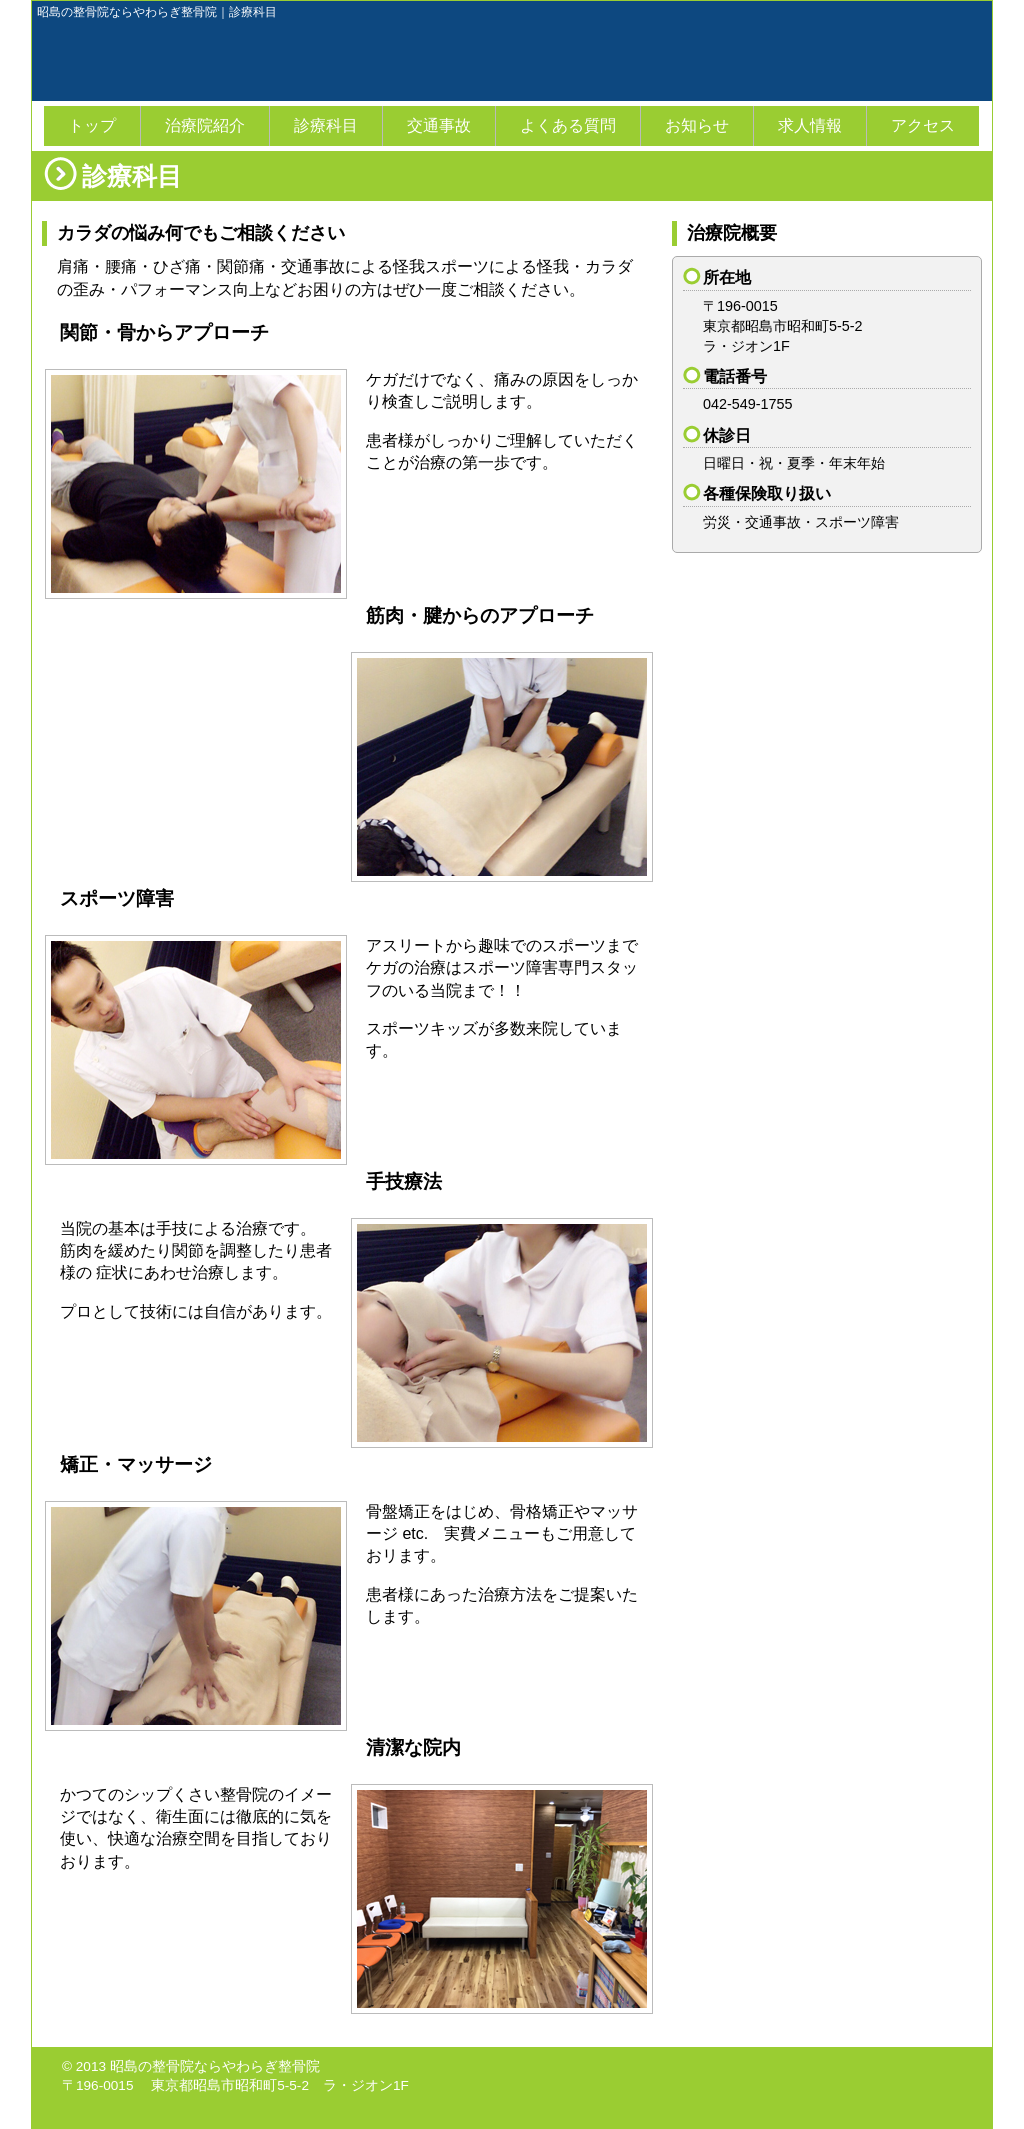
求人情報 (810, 125)
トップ (92, 125)
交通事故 (439, 125)
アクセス (923, 125)
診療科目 (326, 125)
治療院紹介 (205, 125)
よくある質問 (568, 125)
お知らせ (697, 125)
